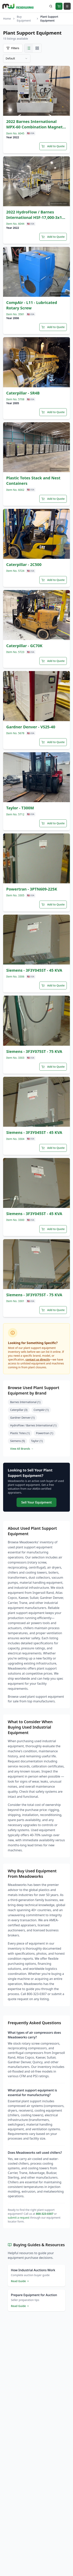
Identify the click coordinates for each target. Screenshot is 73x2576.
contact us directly (38, 1359)
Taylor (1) (37, 1441)
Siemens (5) (17, 1441)
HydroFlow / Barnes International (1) (33, 1425)
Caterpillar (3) (18, 1410)
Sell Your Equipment (36, 1502)
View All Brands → (21, 1448)
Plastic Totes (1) (20, 1433)
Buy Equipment (24, 18)
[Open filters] (13, 48)
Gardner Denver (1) (22, 1417)
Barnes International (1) (25, 1402)
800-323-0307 (44, 2214)
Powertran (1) (44, 1433)
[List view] (28, 48)
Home (7, 18)
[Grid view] (37, 48)
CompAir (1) (41, 1410)
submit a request (18, 2217)
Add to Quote (53, 146)
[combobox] (16, 58)
